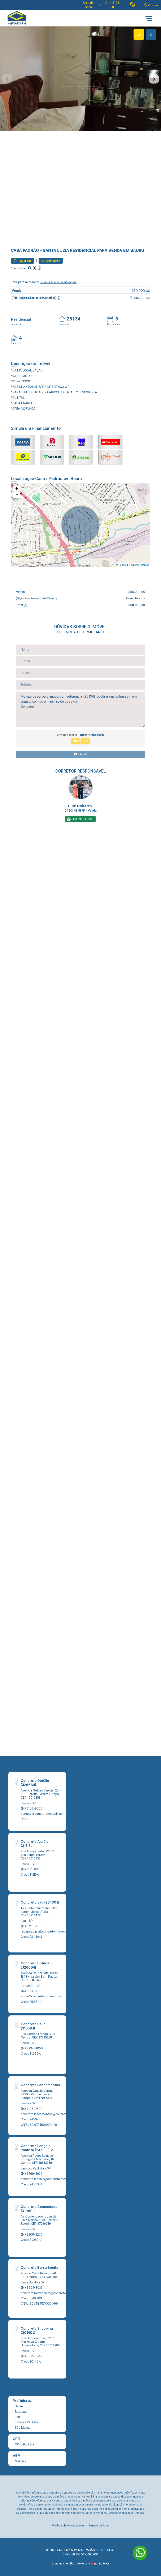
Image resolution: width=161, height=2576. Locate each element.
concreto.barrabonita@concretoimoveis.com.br (54, 2293)
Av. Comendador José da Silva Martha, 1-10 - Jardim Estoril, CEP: (39, 2220)
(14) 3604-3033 (32, 2287)
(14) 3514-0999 (31, 1991)
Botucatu (21, 2411)
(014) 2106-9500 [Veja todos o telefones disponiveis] (112, 5)
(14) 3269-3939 (32, 2173)
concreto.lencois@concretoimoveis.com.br (51, 2179)
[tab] (139, 34)
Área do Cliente (88, 5)
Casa (16, 250)
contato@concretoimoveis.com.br (45, 1813)
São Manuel (23, 2427)
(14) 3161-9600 (31, 1869)
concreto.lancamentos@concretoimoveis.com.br (55, 2114)
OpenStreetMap (140, 565)
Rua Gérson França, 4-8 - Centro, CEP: (39, 2035)
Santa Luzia (56, 250)
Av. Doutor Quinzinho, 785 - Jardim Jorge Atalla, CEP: (40, 1911)
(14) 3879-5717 (31, 2356)
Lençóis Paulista (26, 2422)
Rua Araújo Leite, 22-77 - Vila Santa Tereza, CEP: (38, 1854)
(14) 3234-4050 (32, 2048)
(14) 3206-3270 (32, 2234)
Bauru (19, 2406)
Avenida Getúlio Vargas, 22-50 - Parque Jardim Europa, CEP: (40, 1794)
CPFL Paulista (24, 2444)
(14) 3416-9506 (31, 1926)
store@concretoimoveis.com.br (43, 1996)
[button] (132, 4)
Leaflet (121, 565)
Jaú (17, 2417)
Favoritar (22, 260)
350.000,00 (141, 291)
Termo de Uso (98, 2525)
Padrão (31, 250)
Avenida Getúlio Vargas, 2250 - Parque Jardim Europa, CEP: (37, 2094)
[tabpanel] (80, 78)
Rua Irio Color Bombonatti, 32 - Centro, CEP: (39, 2275)
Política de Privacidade (68, 2525)
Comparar (51, 260)
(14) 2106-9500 (31, 1808)
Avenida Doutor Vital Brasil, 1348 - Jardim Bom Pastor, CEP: (39, 1976)
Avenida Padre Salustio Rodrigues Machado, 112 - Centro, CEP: (39, 2159)
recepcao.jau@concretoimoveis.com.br (49, 1931)
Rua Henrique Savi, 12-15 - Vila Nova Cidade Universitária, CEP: (40, 2341)
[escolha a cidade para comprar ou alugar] (151, 5)
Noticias (20, 2461)
